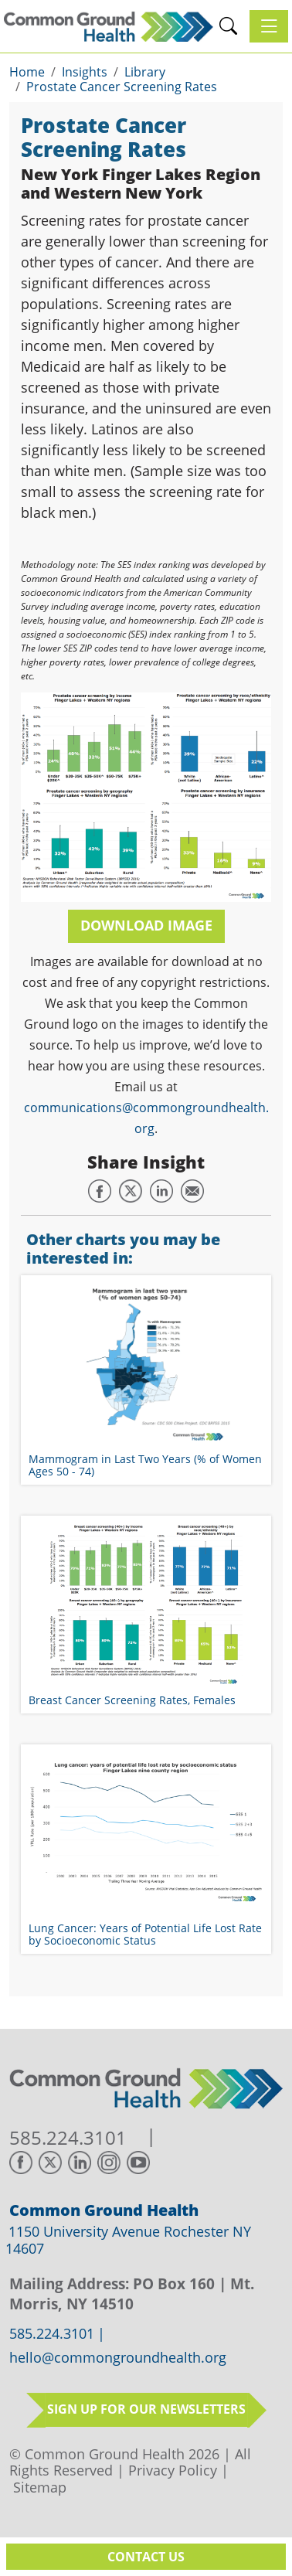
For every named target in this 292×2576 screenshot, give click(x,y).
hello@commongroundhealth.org (117, 2358)
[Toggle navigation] (269, 26)
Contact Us (146, 2556)
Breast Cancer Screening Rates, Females (132, 1700)
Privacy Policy (172, 2470)
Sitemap (39, 2487)
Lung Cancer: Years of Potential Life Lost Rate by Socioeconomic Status (145, 1934)
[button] (228, 26)
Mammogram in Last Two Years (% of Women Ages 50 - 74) (145, 1464)
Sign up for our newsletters (146, 2409)
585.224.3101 (68, 2138)
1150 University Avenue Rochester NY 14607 (128, 2240)
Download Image (146, 925)
